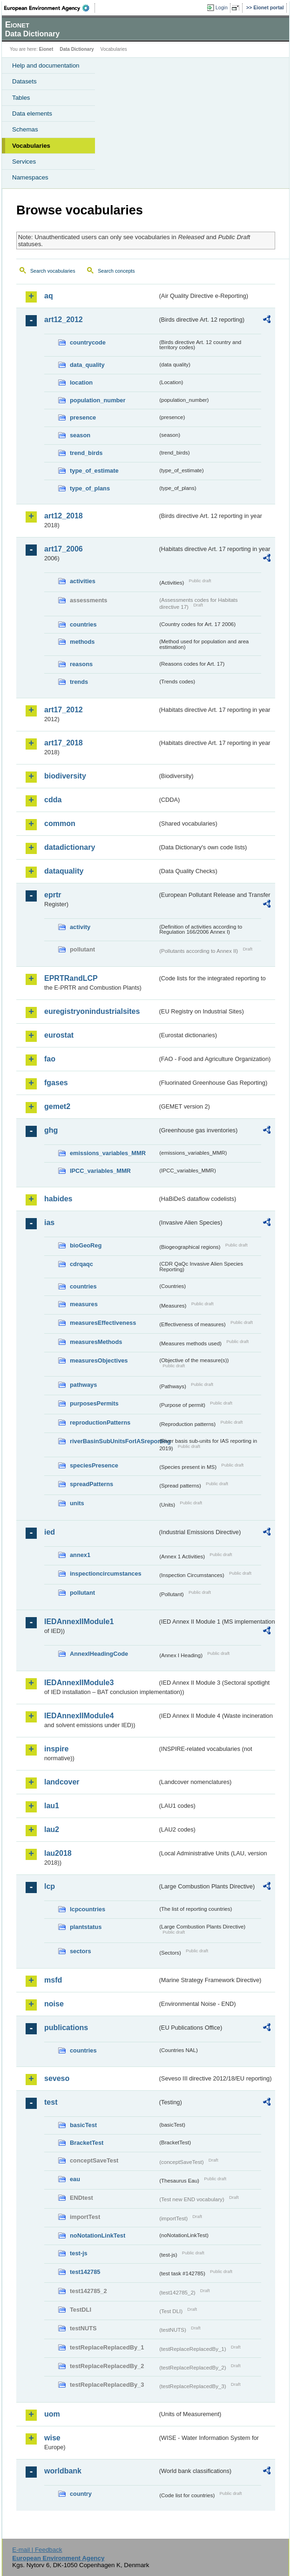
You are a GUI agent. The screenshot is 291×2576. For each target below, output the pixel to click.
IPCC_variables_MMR (100, 1170)
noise (54, 2004)
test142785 (85, 2271)
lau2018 (58, 1853)
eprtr (52, 895)
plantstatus (86, 1926)
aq (48, 296)
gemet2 (57, 1106)
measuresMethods (96, 1341)
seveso (56, 2078)
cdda (52, 800)
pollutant (82, 1592)
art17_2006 (63, 549)
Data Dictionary (77, 49)
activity (80, 926)
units (77, 1503)
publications (66, 2028)
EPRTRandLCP (71, 978)
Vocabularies (31, 145)
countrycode (88, 342)
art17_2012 (63, 710)
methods (82, 641)
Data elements (32, 113)
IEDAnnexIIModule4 (79, 1716)
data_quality (87, 364)
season (80, 435)
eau (75, 2179)
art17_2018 (63, 743)
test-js (79, 2253)
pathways (83, 1384)
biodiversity (65, 776)
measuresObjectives (99, 1360)
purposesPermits (94, 1403)
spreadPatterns (91, 1484)
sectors (80, 1951)
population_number (97, 400)
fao (49, 1059)
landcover (62, 1782)
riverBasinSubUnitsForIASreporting (114, 1441)
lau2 (51, 1829)
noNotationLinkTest (97, 2235)
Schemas (25, 129)
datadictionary (69, 847)
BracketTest (86, 2142)
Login (222, 7)
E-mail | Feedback (37, 2549)
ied (49, 1532)
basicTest (83, 2124)
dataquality (63, 871)
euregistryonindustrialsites (92, 1011)
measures (84, 1304)
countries (83, 624)
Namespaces (30, 177)
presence (83, 417)
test (50, 2102)
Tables (21, 97)
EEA (49, 8)
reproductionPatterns (100, 1422)
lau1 (51, 1806)
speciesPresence (94, 1465)
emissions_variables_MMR (108, 1153)
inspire (56, 1749)
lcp (49, 1886)
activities (82, 581)
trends (79, 681)
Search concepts (116, 271)
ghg (51, 1130)
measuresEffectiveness (103, 1322)
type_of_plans (90, 488)
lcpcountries (87, 1909)
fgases (56, 1083)
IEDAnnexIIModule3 (79, 1683)
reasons (81, 664)
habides (58, 1199)
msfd (53, 1980)
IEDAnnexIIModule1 (79, 1621)
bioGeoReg (86, 1245)
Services (24, 161)
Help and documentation (46, 65)
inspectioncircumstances (106, 1573)
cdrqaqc (81, 1263)
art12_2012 (63, 320)
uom (52, 2414)
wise (52, 2438)
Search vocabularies (52, 271)
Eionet (46, 49)
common (59, 823)
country (81, 2493)
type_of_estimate (94, 470)
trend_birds (86, 452)
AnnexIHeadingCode (99, 1653)
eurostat (59, 1035)
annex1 (80, 1554)
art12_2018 (63, 516)
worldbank (62, 2471)
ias (49, 1222)
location (81, 382)
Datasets (24, 81)
